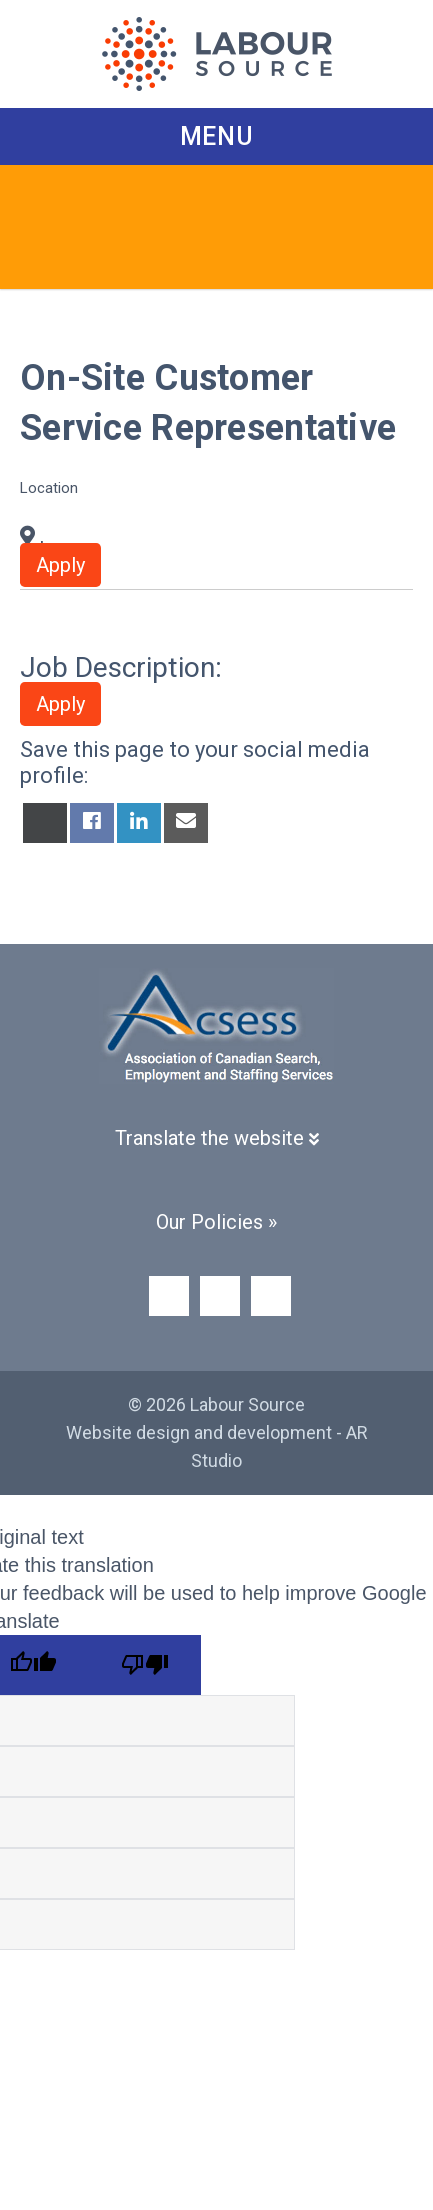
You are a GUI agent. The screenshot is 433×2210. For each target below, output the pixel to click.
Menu (217, 136)
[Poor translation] (145, 1665)
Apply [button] (60, 565)
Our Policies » (216, 1222)
